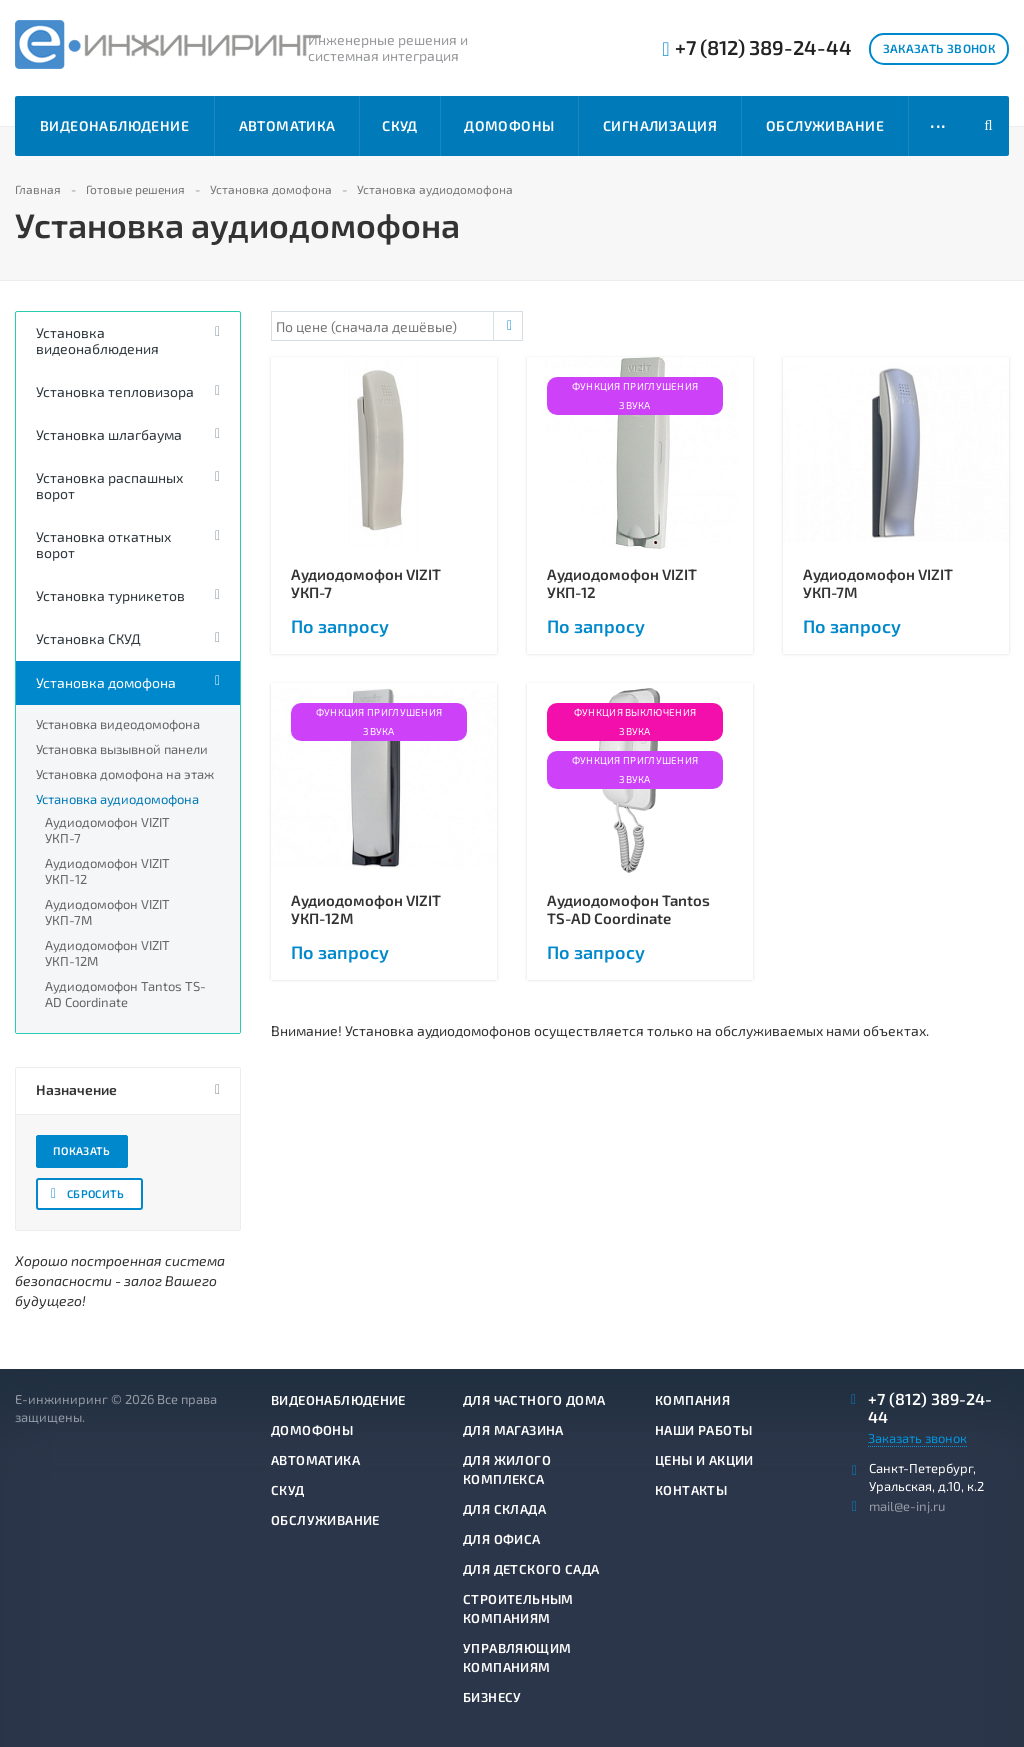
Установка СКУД (88, 638)
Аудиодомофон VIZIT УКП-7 (107, 830)
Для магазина (513, 1430)
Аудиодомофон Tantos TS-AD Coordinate (125, 994)
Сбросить (96, 1193)
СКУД (400, 125)
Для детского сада (531, 1569)
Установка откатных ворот (103, 544)
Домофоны (509, 125)
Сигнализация (660, 125)
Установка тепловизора (115, 391)
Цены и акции (704, 1460)
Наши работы (703, 1430)
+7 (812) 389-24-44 (763, 47)
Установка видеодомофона (118, 724)
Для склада (504, 1509)
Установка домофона (106, 682)
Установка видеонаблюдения (97, 340)
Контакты (691, 1490)
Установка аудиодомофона (117, 799)
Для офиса (502, 1539)
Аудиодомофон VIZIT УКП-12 (107, 871)
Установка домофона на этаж (125, 774)
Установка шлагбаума (109, 434)
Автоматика (287, 125)
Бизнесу (492, 1697)
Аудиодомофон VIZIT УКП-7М (107, 912)
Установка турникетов (110, 595)
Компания (692, 1400)
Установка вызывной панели (122, 749)
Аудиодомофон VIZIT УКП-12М (107, 953)
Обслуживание (825, 125)
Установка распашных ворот (109, 485)
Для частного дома (534, 1400)
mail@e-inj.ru (907, 1506)
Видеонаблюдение (114, 125)
